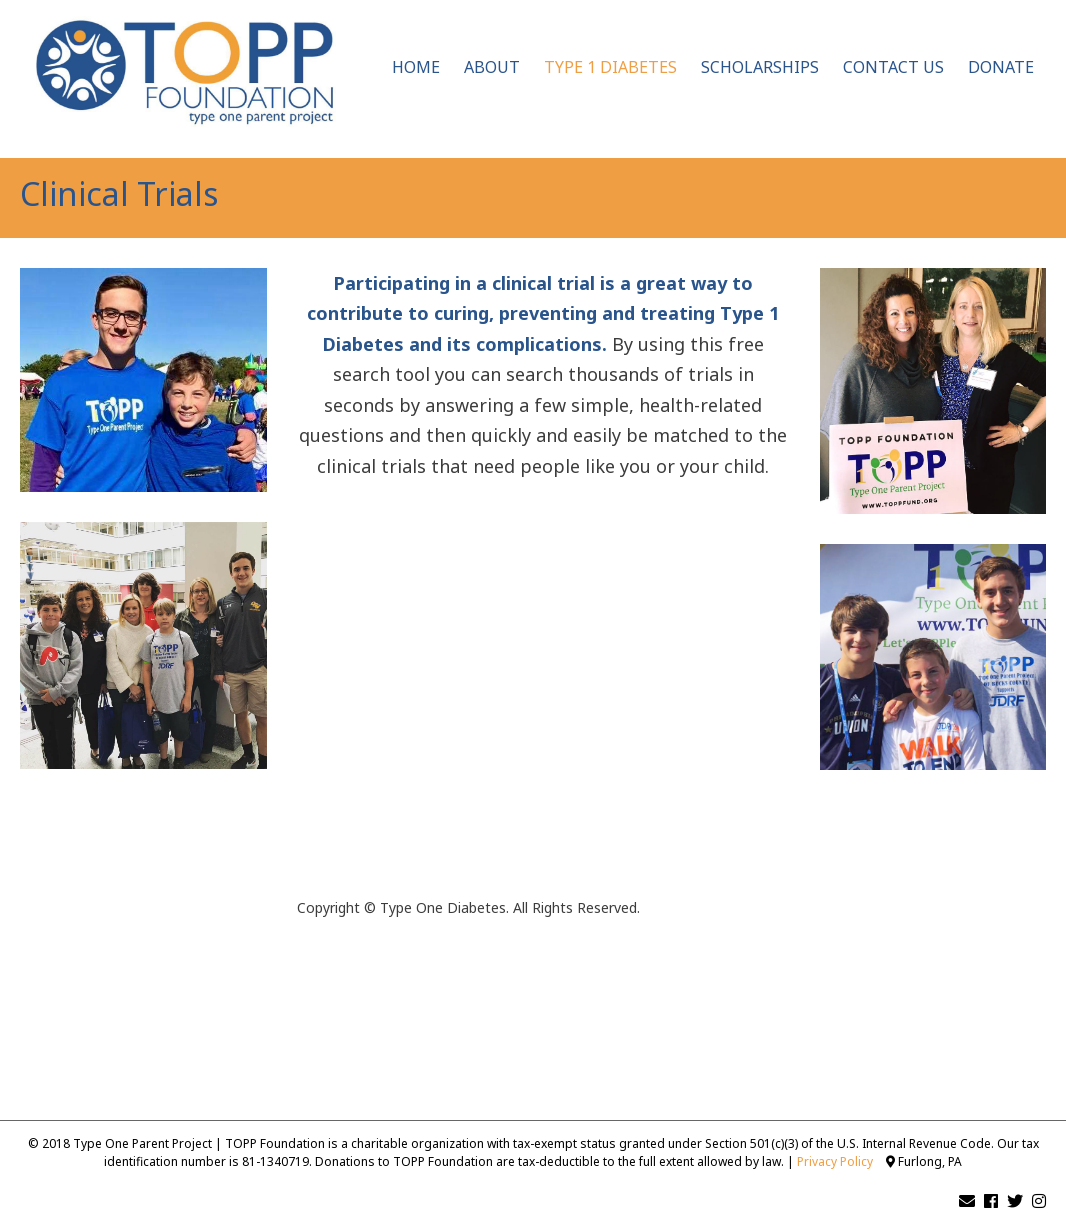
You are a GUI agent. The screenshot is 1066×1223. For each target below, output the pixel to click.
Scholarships (760, 67)
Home (416, 67)
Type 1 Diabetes (610, 67)
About (492, 67)
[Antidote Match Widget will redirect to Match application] (543, 712)
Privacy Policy (835, 1161)
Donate (1001, 67)
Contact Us (893, 67)
